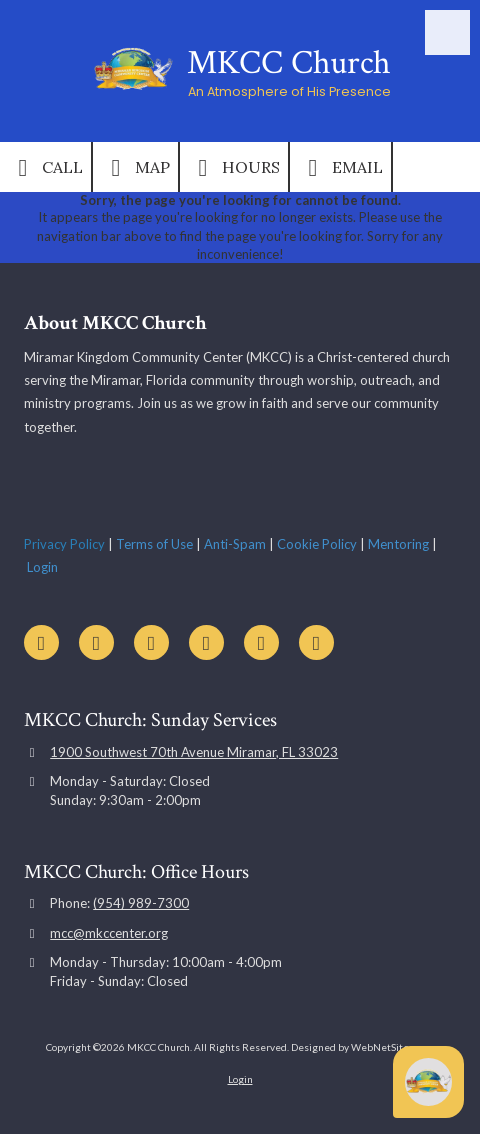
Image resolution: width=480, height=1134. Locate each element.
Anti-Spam (235, 544)
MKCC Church (289, 63)
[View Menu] (447, 32)
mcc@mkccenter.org (109, 933)
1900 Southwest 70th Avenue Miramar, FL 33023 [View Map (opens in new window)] (194, 752)
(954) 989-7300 (141, 903)
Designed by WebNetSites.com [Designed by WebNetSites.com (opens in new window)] (362, 1047)
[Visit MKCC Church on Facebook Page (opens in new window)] (96, 642)
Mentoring (398, 544)
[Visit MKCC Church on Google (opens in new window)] (206, 642)
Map (135, 168)
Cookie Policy (317, 544)
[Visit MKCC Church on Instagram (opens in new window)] (261, 642)
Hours (234, 168)
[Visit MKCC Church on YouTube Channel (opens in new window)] (41, 642)
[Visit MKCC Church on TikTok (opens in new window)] (316, 642)
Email (340, 168)
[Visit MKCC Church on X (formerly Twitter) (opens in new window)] (151, 642)
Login (42, 567)
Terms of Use (154, 544)
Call (45, 168)
